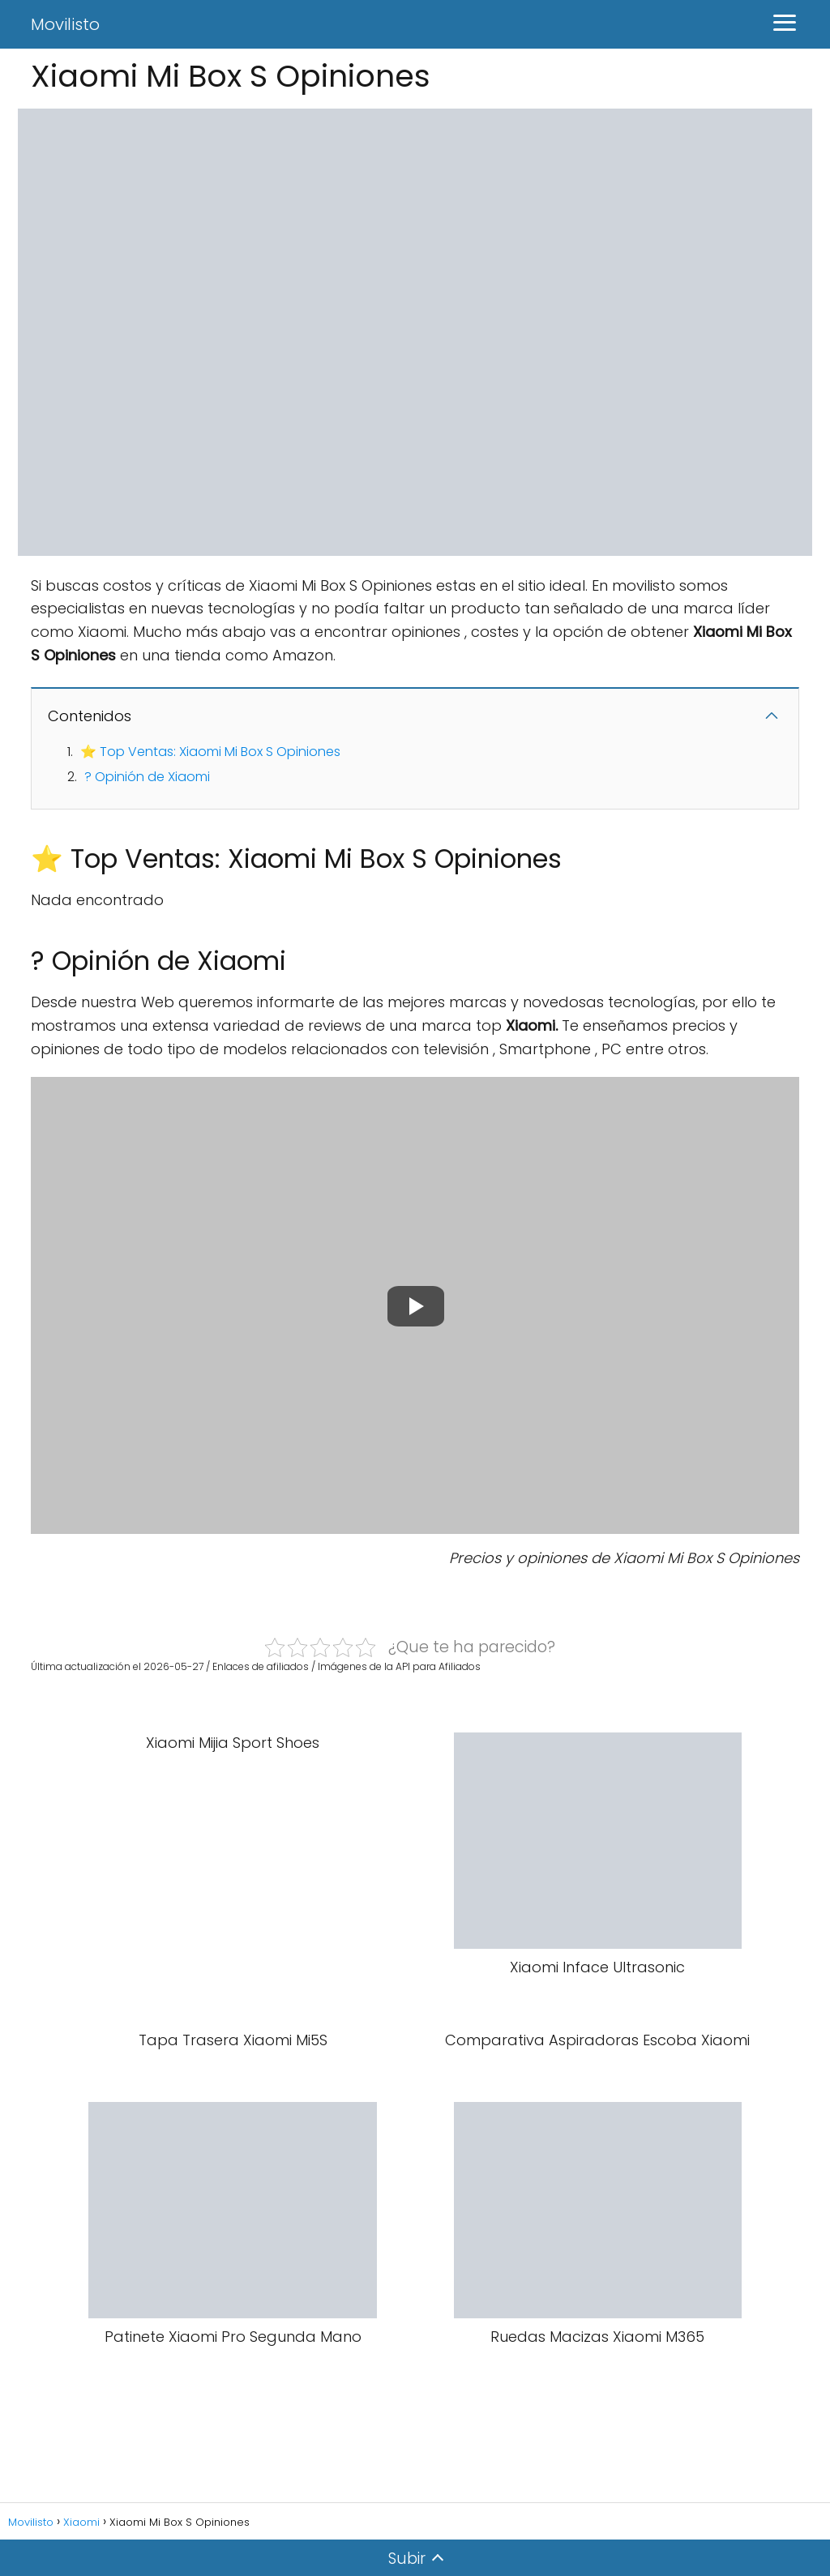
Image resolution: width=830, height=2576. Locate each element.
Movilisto (65, 24)
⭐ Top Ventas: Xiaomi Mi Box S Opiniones (210, 751)
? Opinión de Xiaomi (147, 776)
